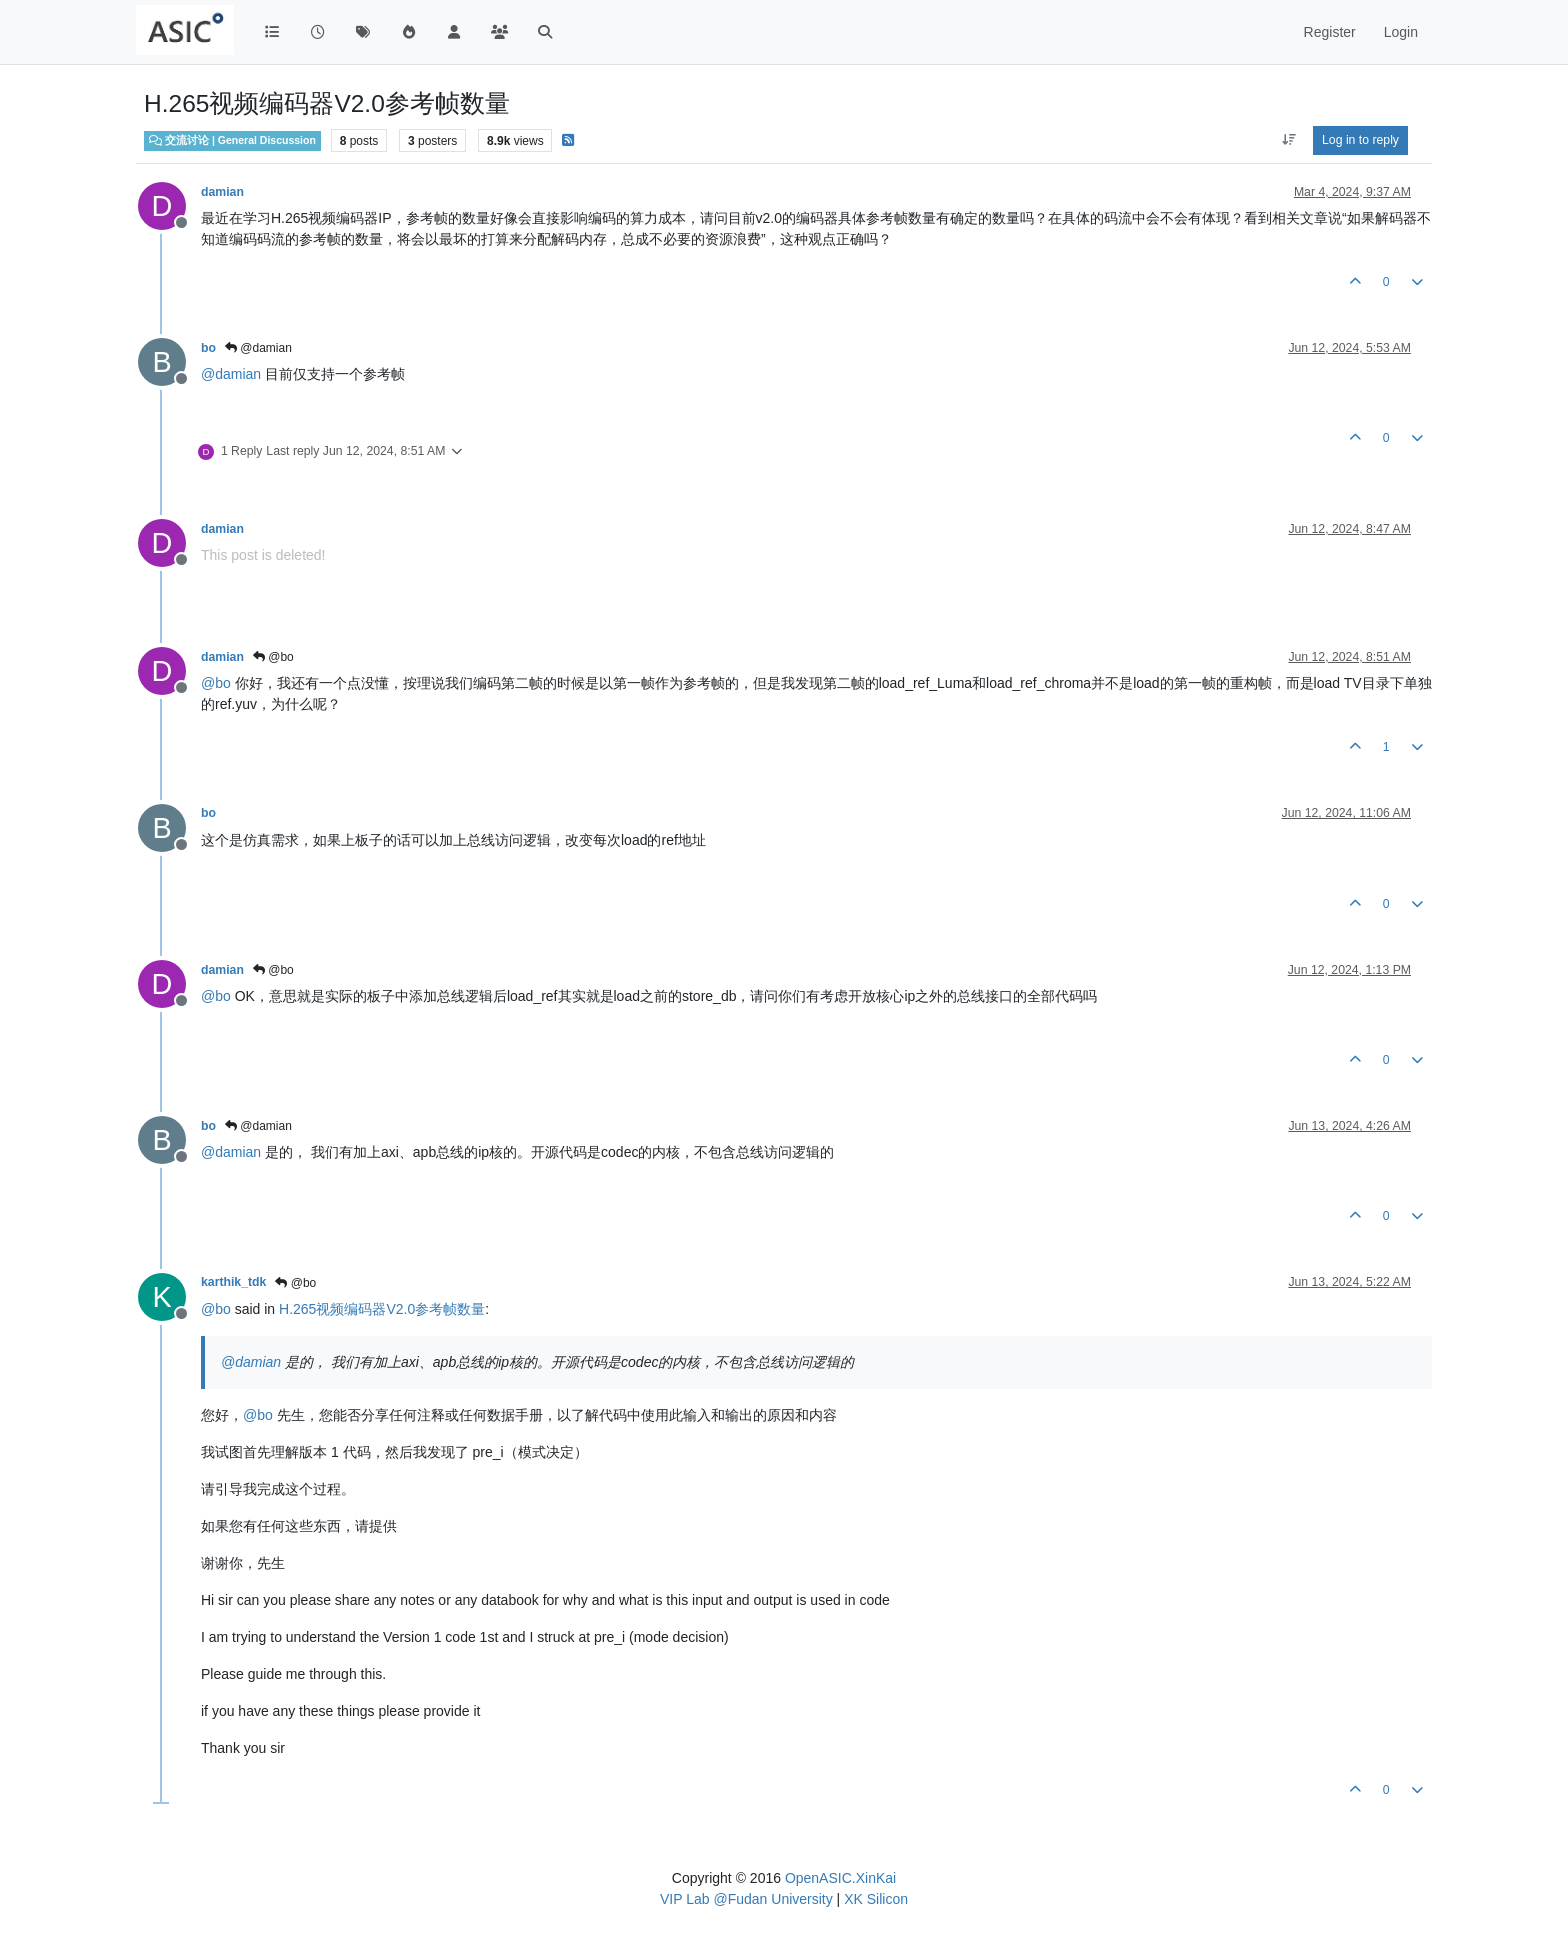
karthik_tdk (233, 1282)
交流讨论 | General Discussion (232, 140)
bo (208, 348)
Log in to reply (1360, 140)
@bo (273, 657)
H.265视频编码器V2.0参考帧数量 (382, 1309)
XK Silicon (876, 1899)
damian (222, 192)
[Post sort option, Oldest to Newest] (1288, 140)
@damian (258, 348)
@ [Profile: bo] (216, 683)
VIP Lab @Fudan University (746, 1899)
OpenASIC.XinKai (840, 1878)
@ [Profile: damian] (231, 374)
